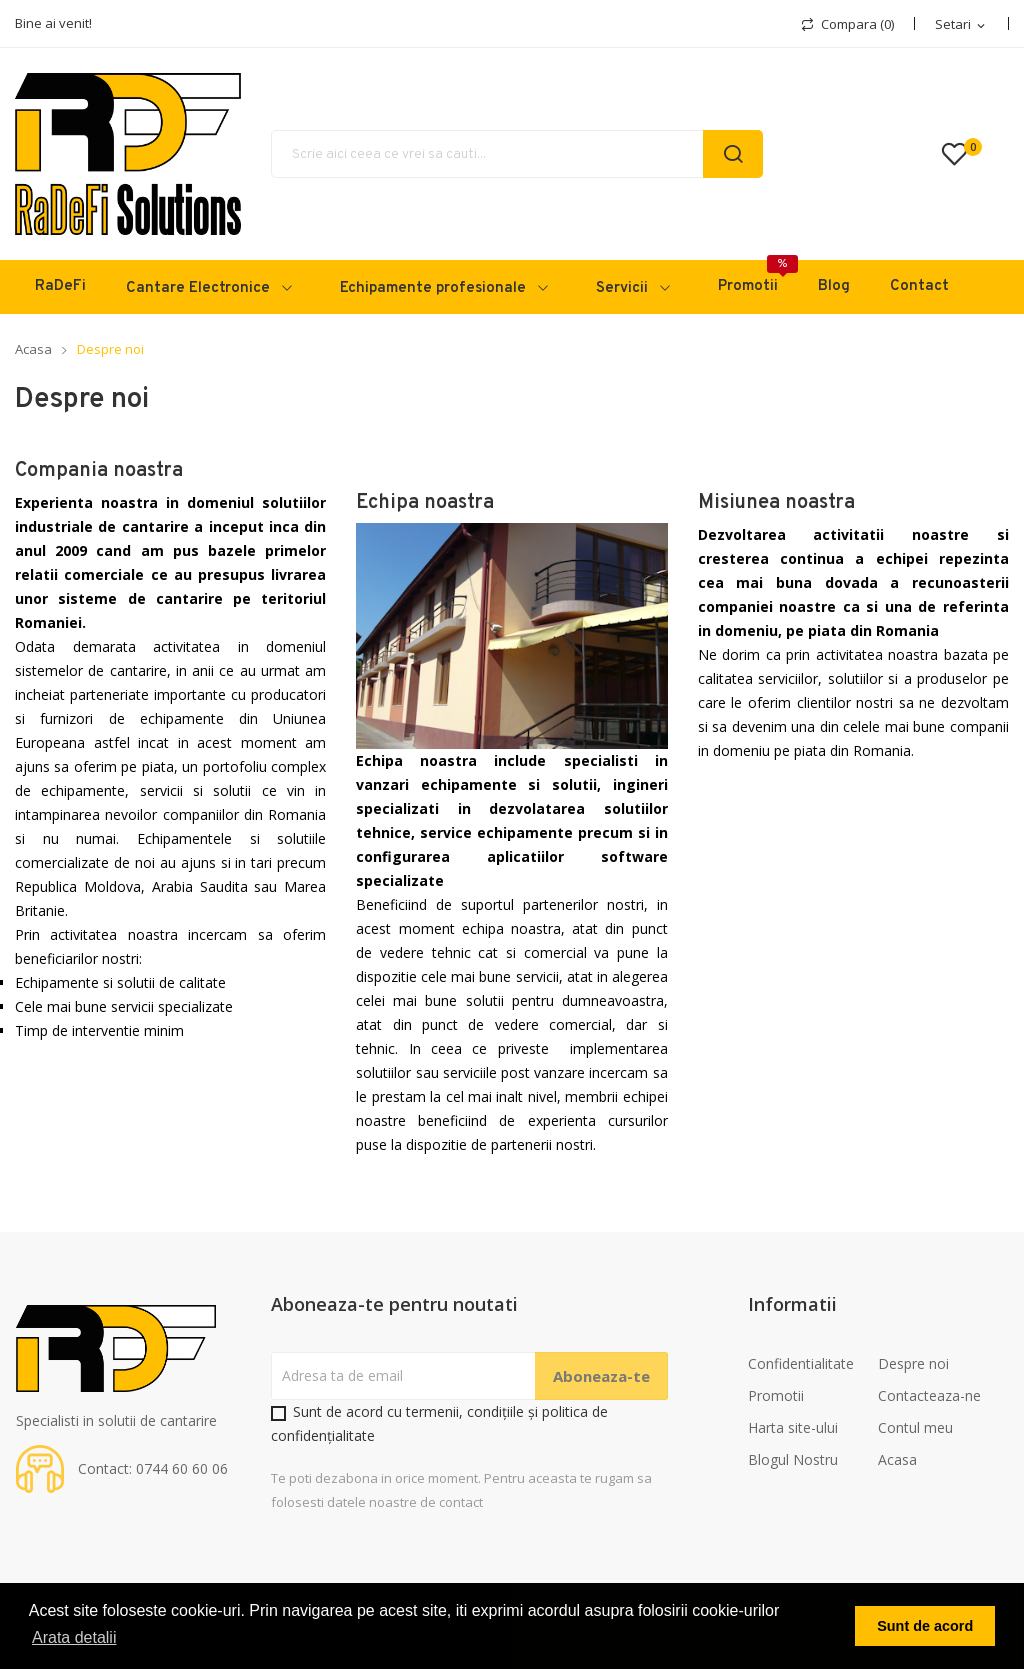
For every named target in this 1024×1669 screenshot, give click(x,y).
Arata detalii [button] (74, 1637)
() (965, 154)
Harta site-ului (793, 1427)
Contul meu (915, 1427)
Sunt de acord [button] (925, 1626)
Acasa (897, 1459)
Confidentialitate (801, 1363)
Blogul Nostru (793, 1459)
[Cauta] (517, 154)
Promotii (776, 1395)
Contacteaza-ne (929, 1395)
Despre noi (913, 1363)
